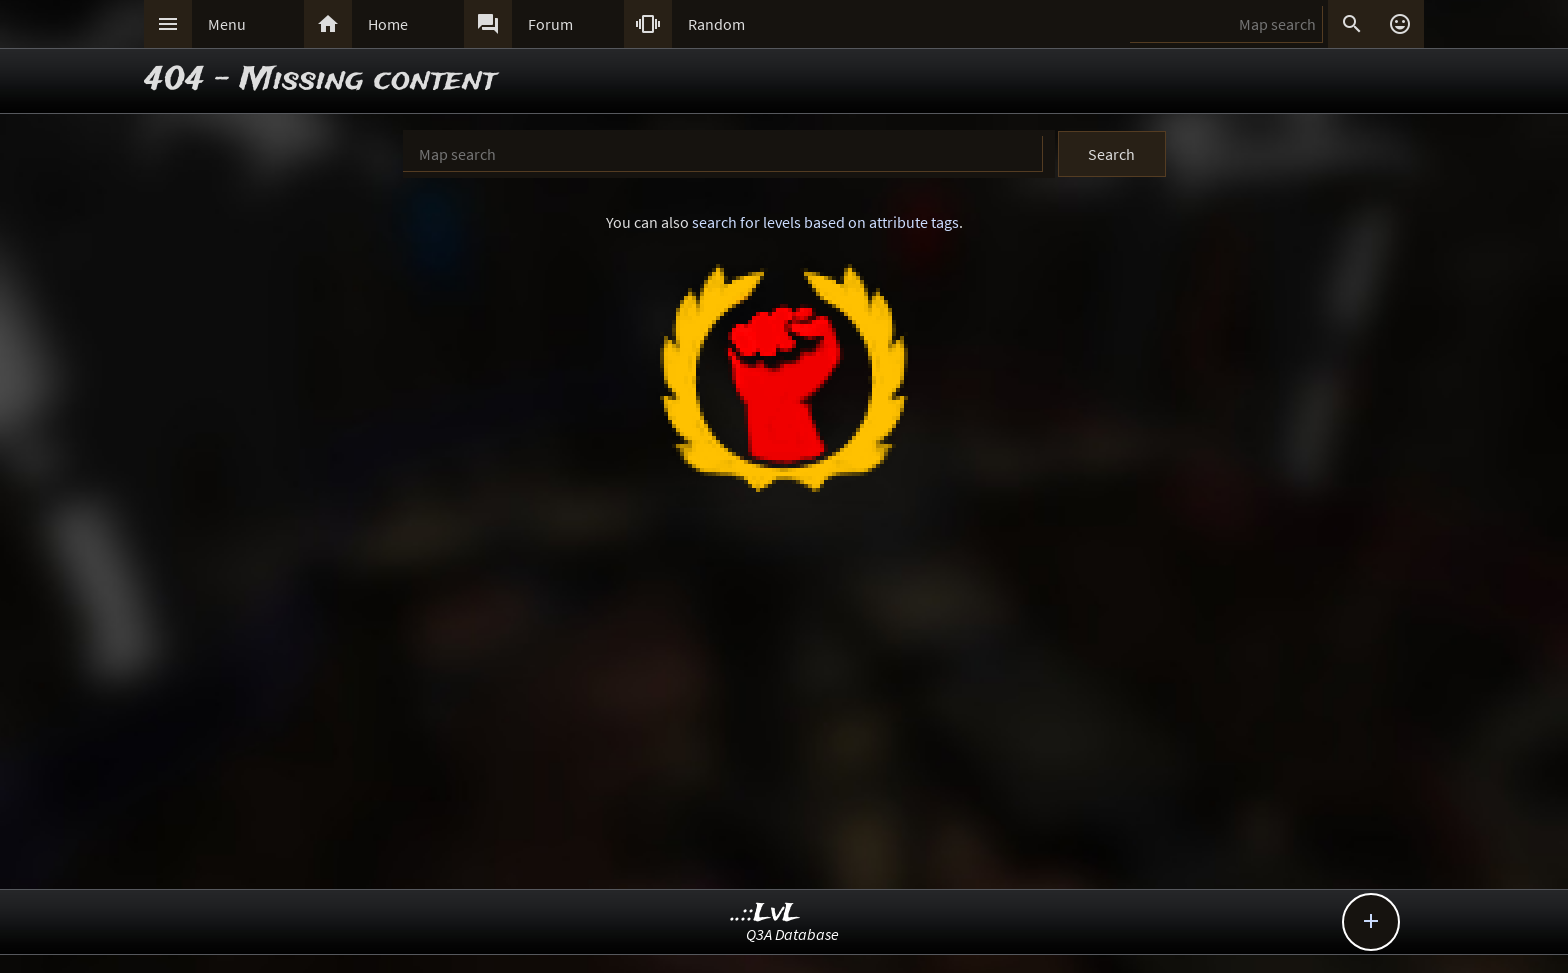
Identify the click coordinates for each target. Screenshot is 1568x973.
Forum (550, 24)
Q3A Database (792, 934)
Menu (227, 24)
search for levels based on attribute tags (825, 222)
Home (388, 24)
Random (716, 24)
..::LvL (765, 913)
